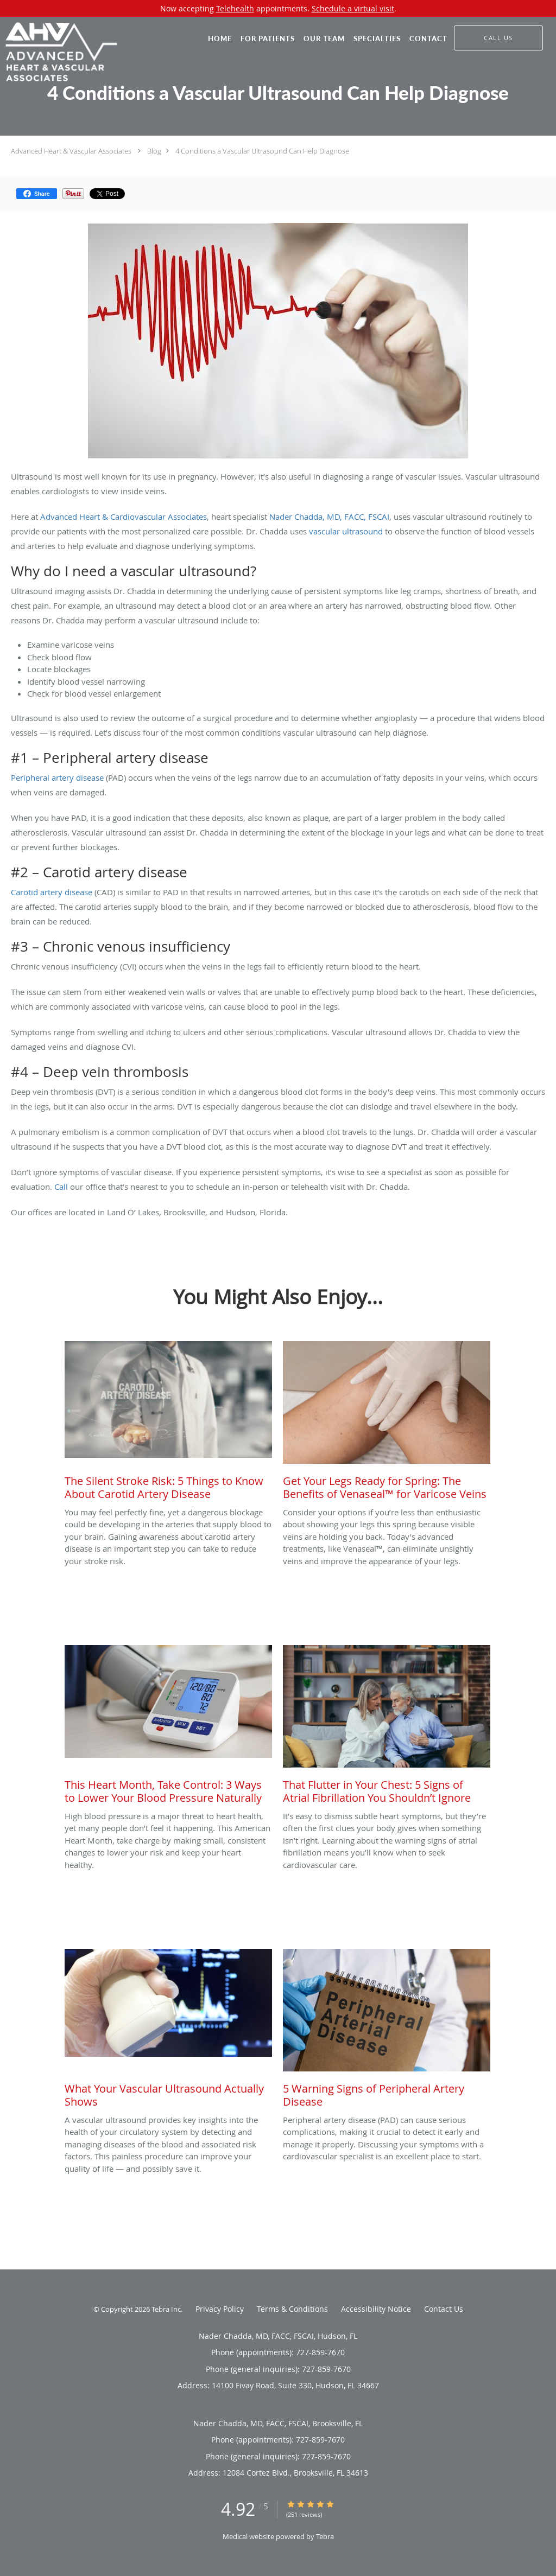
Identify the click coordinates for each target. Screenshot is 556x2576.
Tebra (325, 2536)
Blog (154, 151)
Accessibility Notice (376, 2309)
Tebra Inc (166, 2309)
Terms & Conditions (292, 2309)
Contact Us (443, 2309)
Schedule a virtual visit (353, 8)
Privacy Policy (219, 2309)
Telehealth (235, 8)
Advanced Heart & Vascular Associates (71, 151)
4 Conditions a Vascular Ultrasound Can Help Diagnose (262, 151)
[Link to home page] (58, 52)
